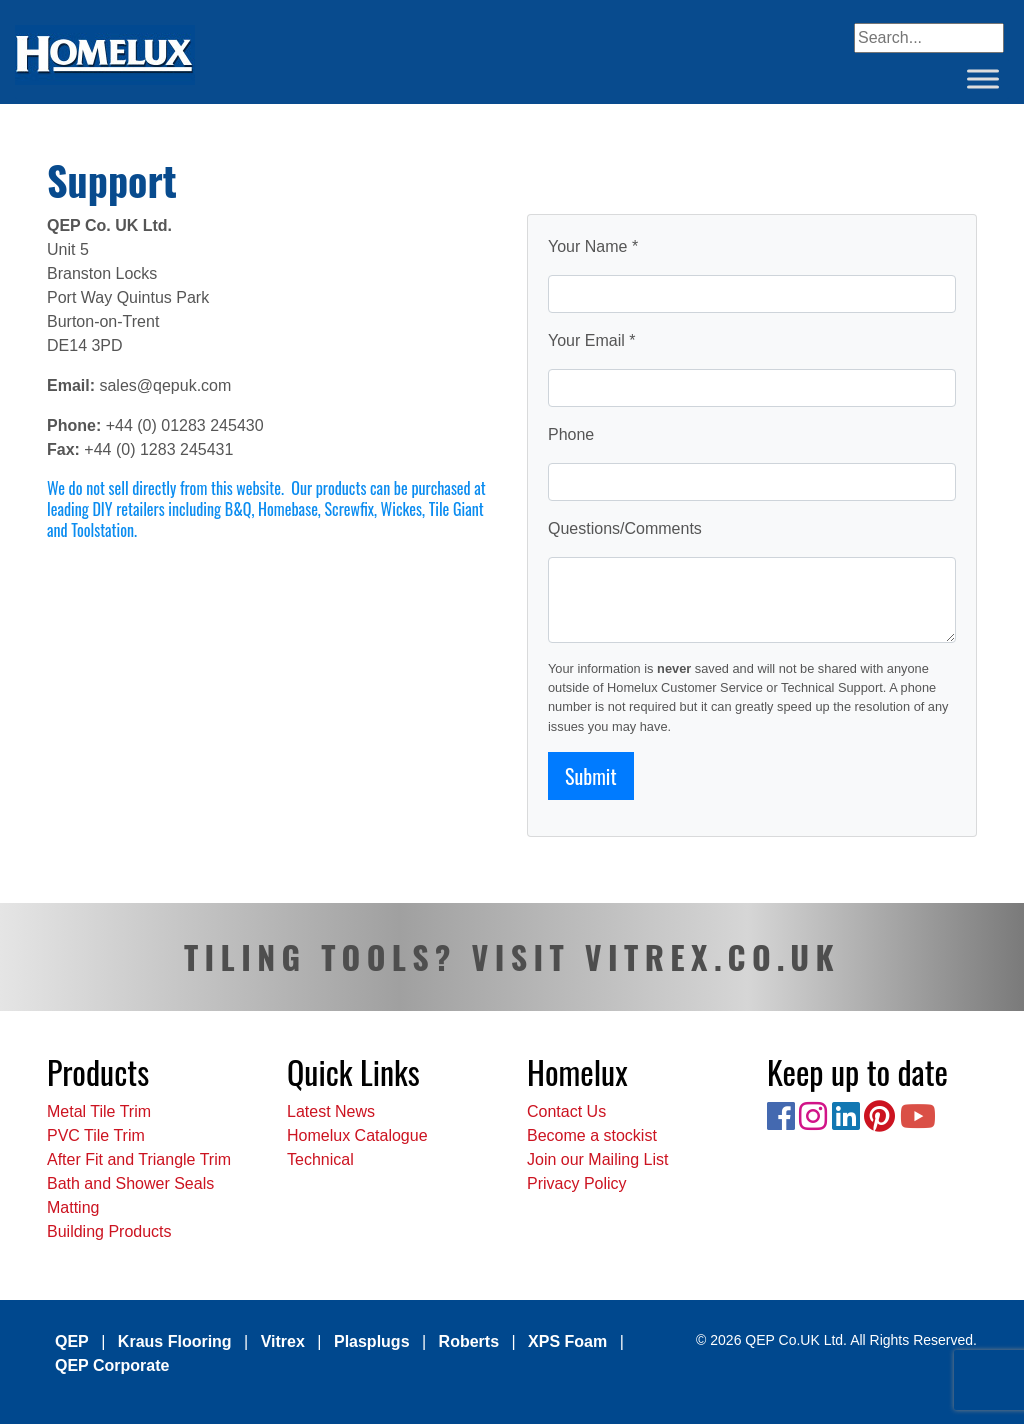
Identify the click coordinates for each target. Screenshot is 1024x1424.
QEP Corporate (112, 1365)
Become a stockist (592, 1135)
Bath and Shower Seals (130, 1183)
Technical (320, 1159)
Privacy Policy (577, 1183)
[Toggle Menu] (983, 78)
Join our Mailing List (597, 1159)
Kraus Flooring (175, 1341)
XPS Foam (567, 1341)
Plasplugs (372, 1341)
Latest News (331, 1111)
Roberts (469, 1341)
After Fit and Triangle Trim (139, 1159)
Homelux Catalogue (357, 1135)
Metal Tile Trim (99, 1111)
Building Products (109, 1231)
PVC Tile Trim (96, 1135)
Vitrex (283, 1341)
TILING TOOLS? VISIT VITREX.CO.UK (512, 956)
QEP (72, 1341)
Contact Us (566, 1111)
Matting (73, 1207)
